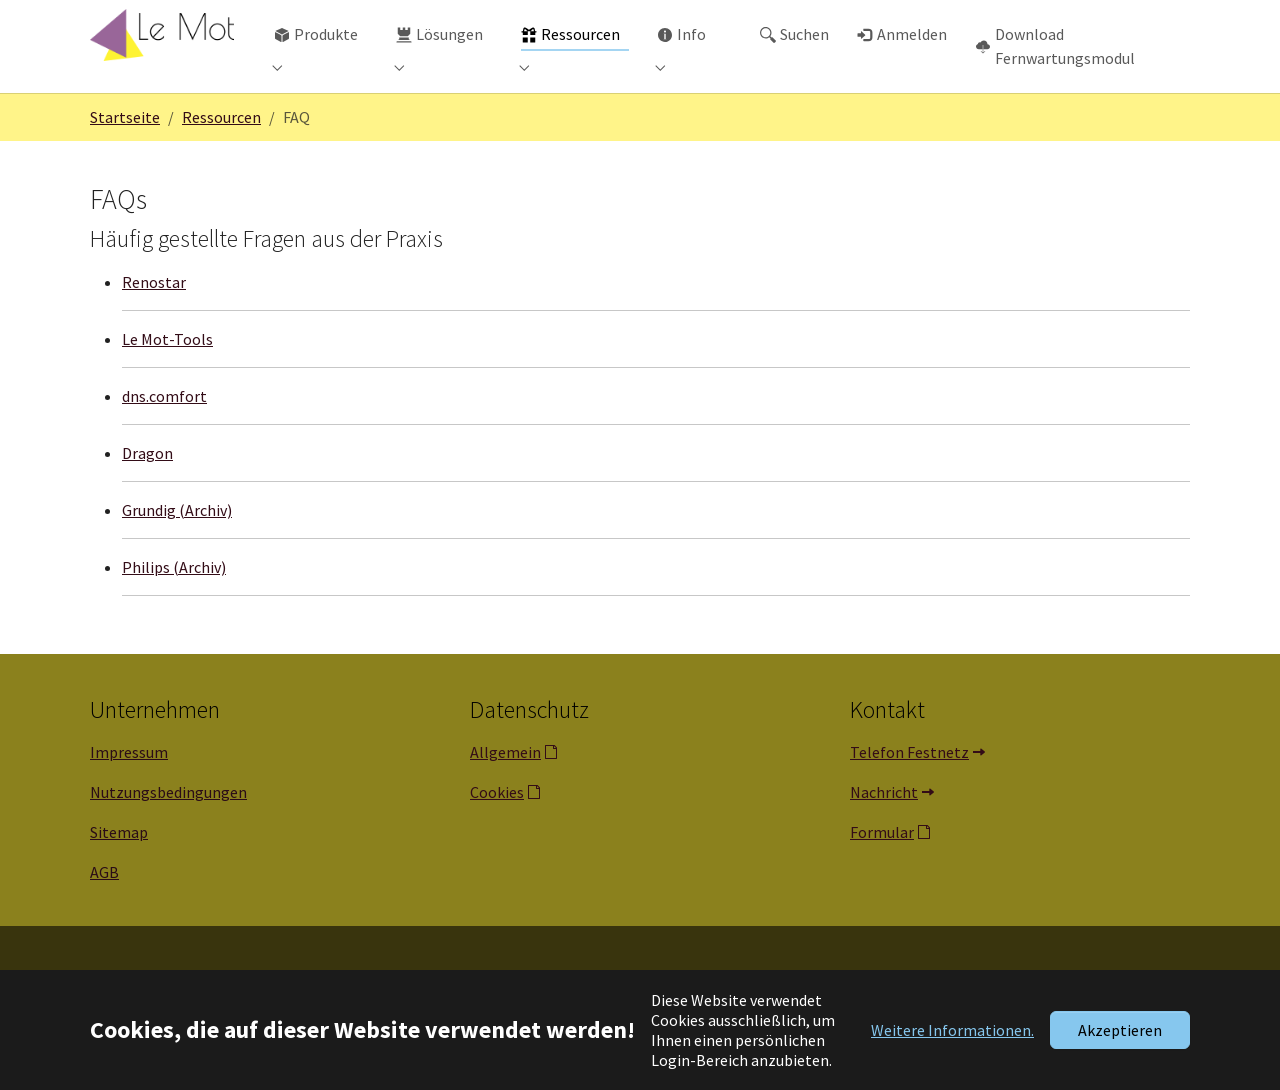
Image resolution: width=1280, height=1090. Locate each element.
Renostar (154, 322)
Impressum (129, 792)
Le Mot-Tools (167, 379)
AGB (104, 912)
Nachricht (884, 832)
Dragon (147, 493)
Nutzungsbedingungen (168, 832)
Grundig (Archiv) (177, 550)
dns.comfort (164, 436)
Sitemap (119, 872)
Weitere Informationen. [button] (952, 1030)
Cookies (497, 832)
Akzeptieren (1120, 1030)
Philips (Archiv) (174, 607)
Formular (882, 872)
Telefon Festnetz (909, 792)
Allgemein (505, 792)
